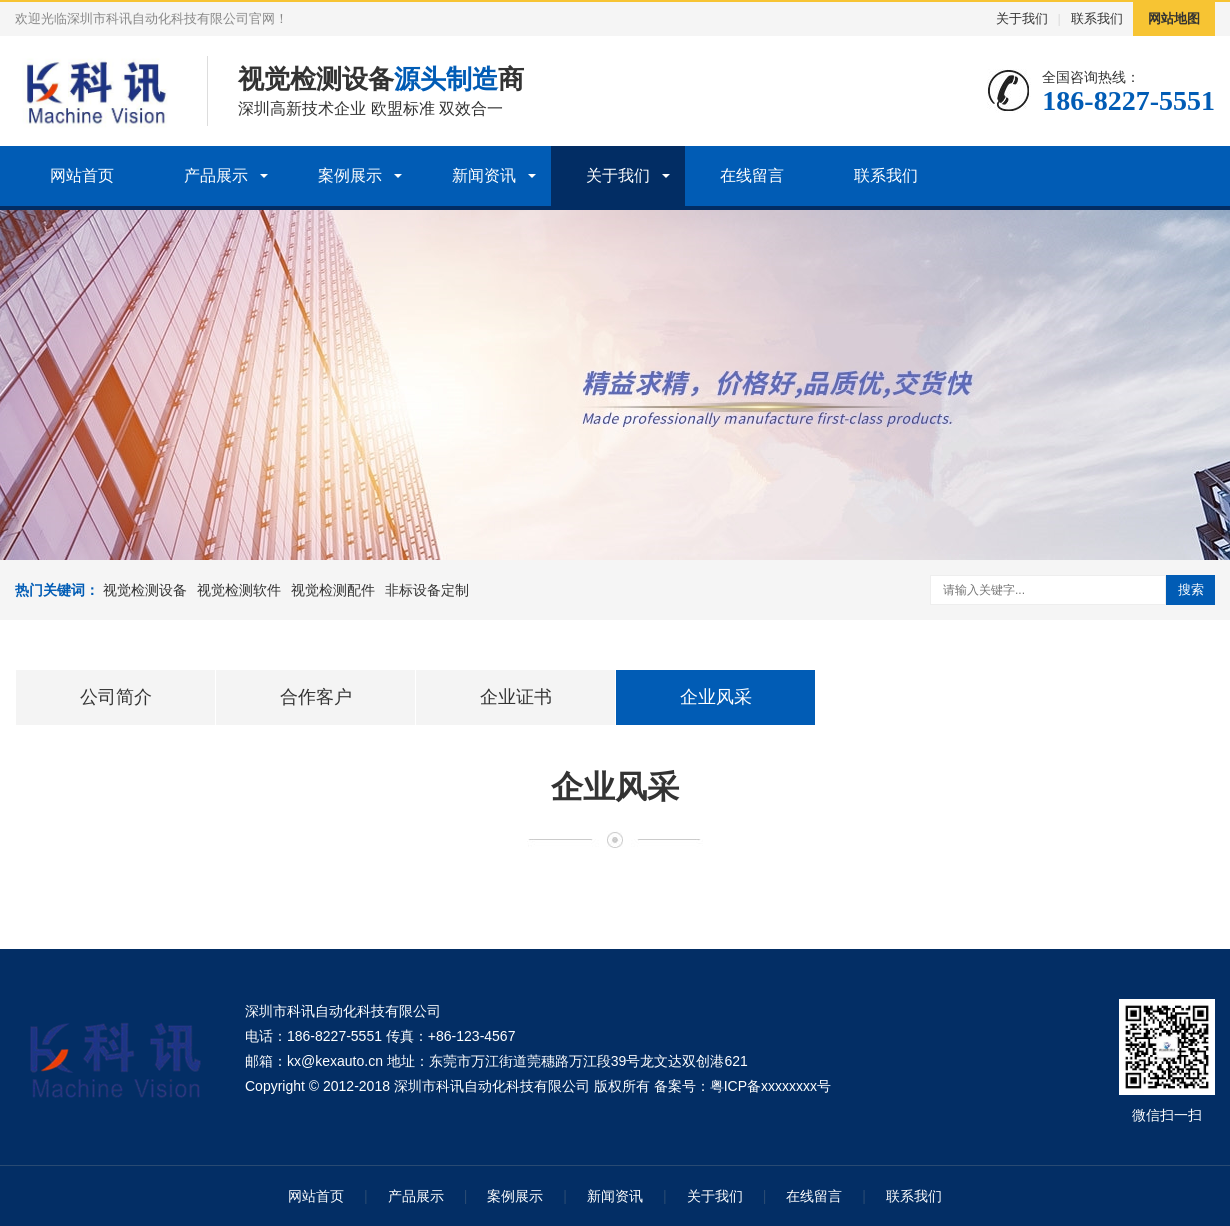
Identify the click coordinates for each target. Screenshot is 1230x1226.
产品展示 (216, 175)
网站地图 (1174, 18)
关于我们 (1022, 18)
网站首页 (82, 175)
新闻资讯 (484, 175)
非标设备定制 (427, 590)
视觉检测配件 (333, 590)
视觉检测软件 (239, 590)
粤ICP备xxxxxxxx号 (770, 1086)
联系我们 (1097, 18)
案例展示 (350, 175)
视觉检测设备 (145, 590)
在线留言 (752, 175)
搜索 (1191, 589)
